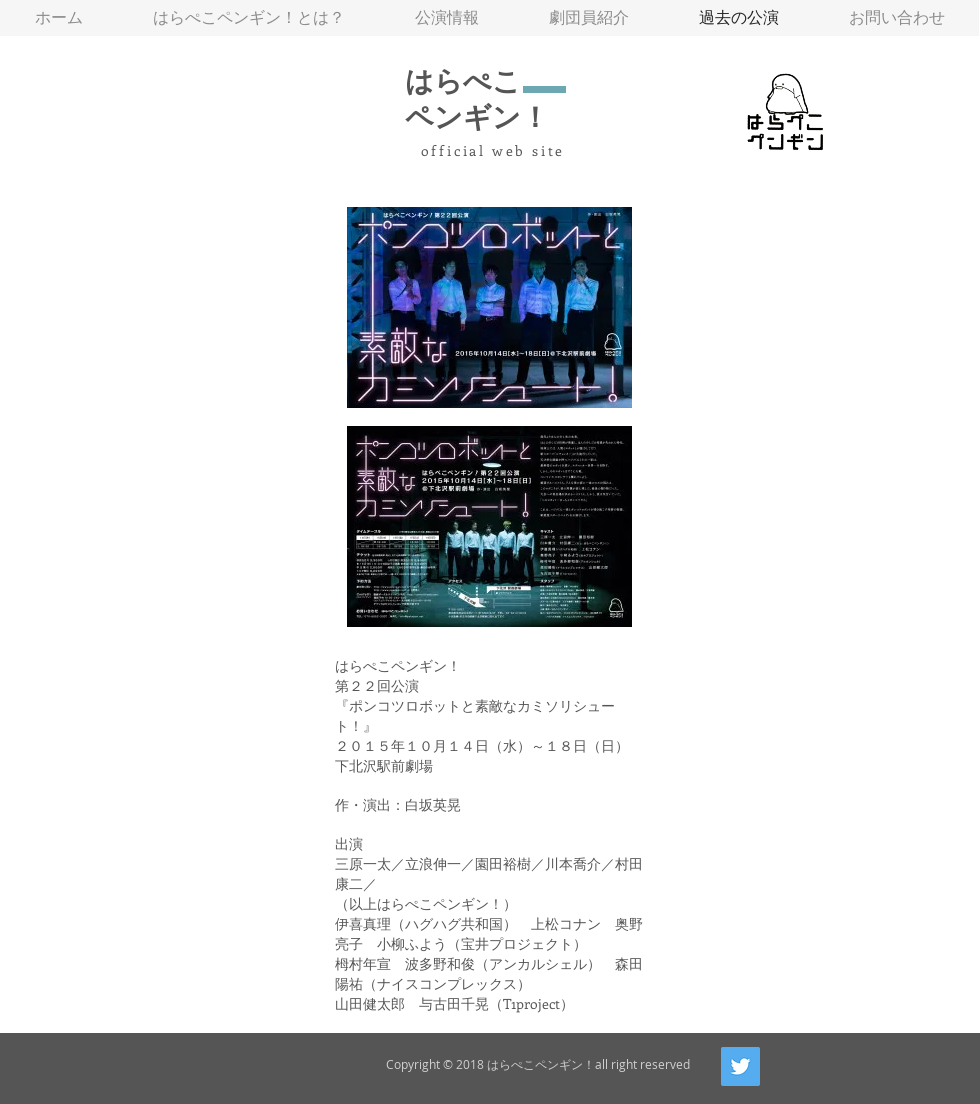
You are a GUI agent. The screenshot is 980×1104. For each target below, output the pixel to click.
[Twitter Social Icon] (740, 1066)
